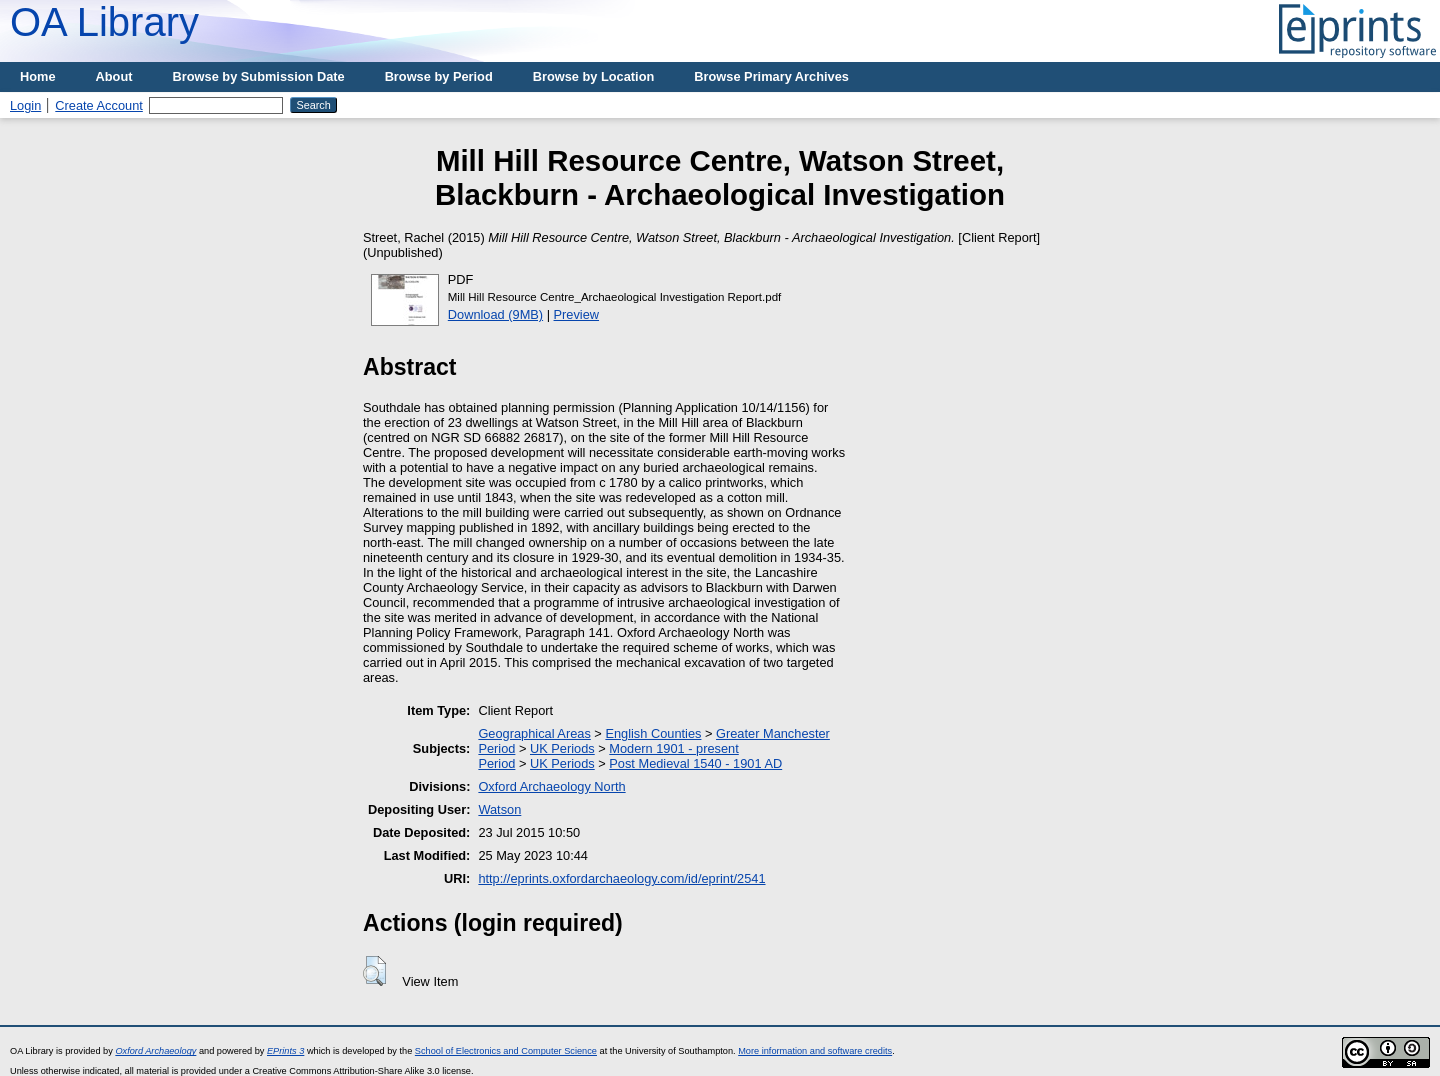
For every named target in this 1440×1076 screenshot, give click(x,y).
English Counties (653, 733)
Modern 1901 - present (673, 748)
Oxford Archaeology (155, 1051)
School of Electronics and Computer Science (506, 1051)
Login (25, 105)
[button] (374, 971)
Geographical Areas (534, 733)
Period (496, 748)
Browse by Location (594, 76)
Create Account (99, 105)
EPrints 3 (285, 1051)
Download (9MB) (495, 314)
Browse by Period (439, 76)
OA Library (104, 22)
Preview (577, 314)
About (114, 76)
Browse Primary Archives (771, 76)
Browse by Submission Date (259, 76)
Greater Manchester (773, 733)
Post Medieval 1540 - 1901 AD (695, 763)
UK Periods (562, 748)
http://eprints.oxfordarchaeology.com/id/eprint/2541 (621, 878)
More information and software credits (815, 1051)
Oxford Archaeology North (551, 786)
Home (38, 76)
